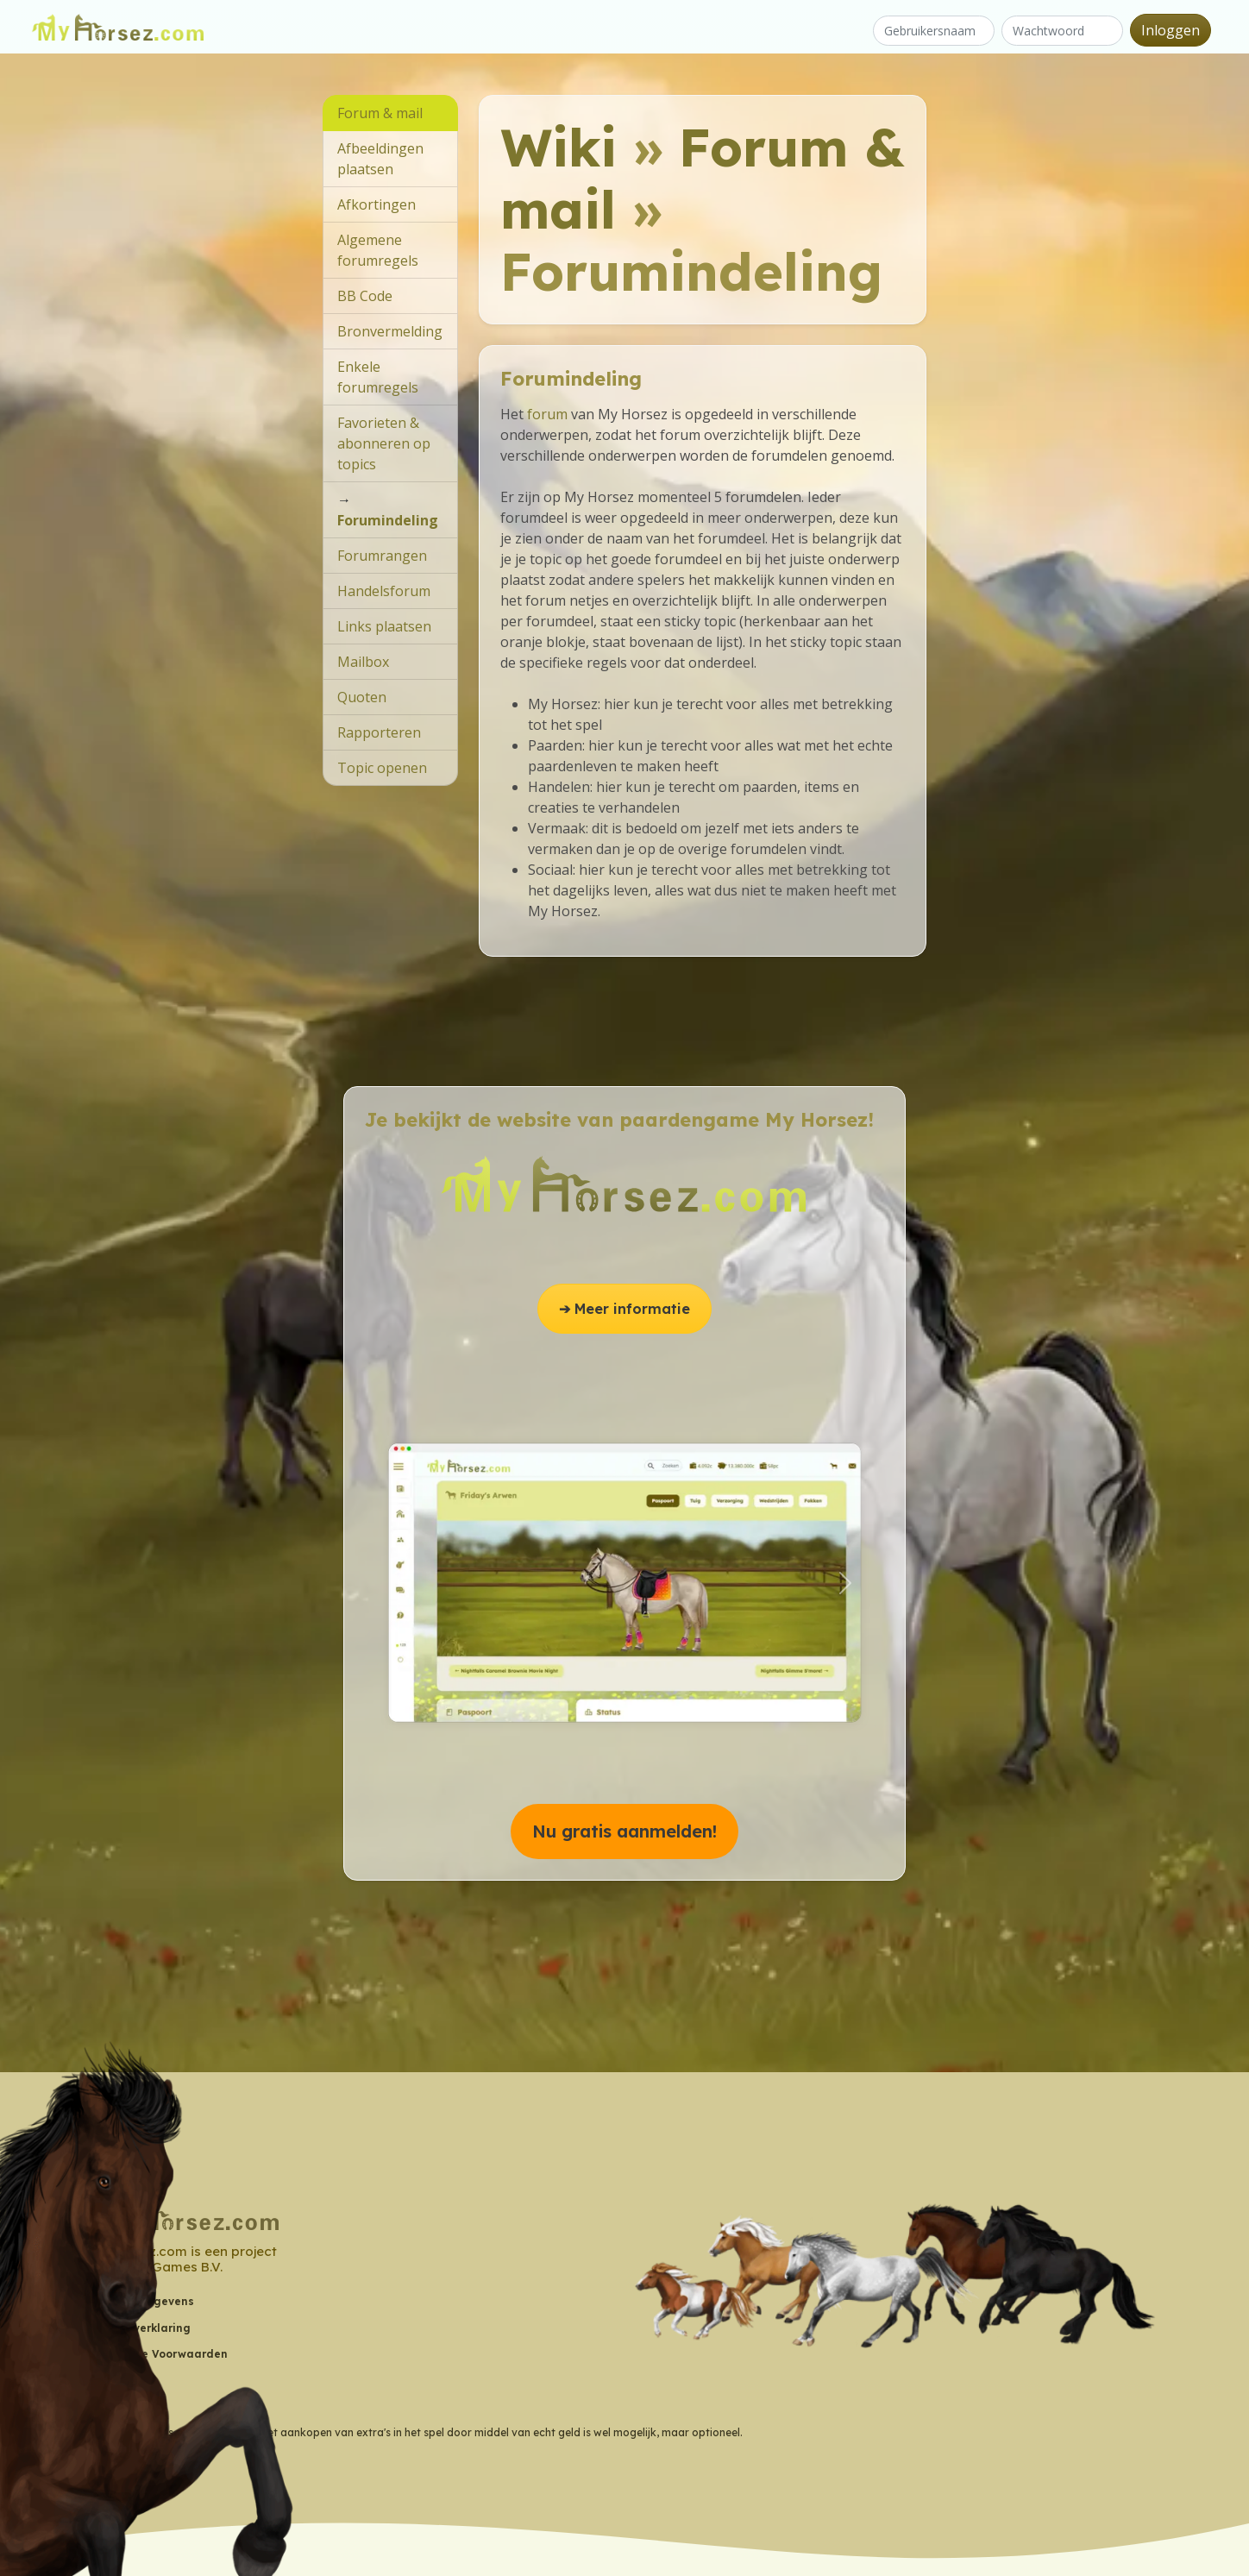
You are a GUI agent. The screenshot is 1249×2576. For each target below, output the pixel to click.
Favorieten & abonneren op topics (383, 443)
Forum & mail (702, 178)
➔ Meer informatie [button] (624, 1308)
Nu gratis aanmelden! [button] (624, 1831)
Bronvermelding (389, 331)
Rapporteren (379, 732)
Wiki (558, 147)
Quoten (361, 697)
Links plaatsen (384, 626)
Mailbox (363, 661)
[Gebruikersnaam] (934, 31)
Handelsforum (383, 590)
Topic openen (382, 767)
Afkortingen (376, 204)
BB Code (364, 295)
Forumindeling (387, 520)
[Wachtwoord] (1062, 31)
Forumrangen (382, 555)
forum (547, 414)
